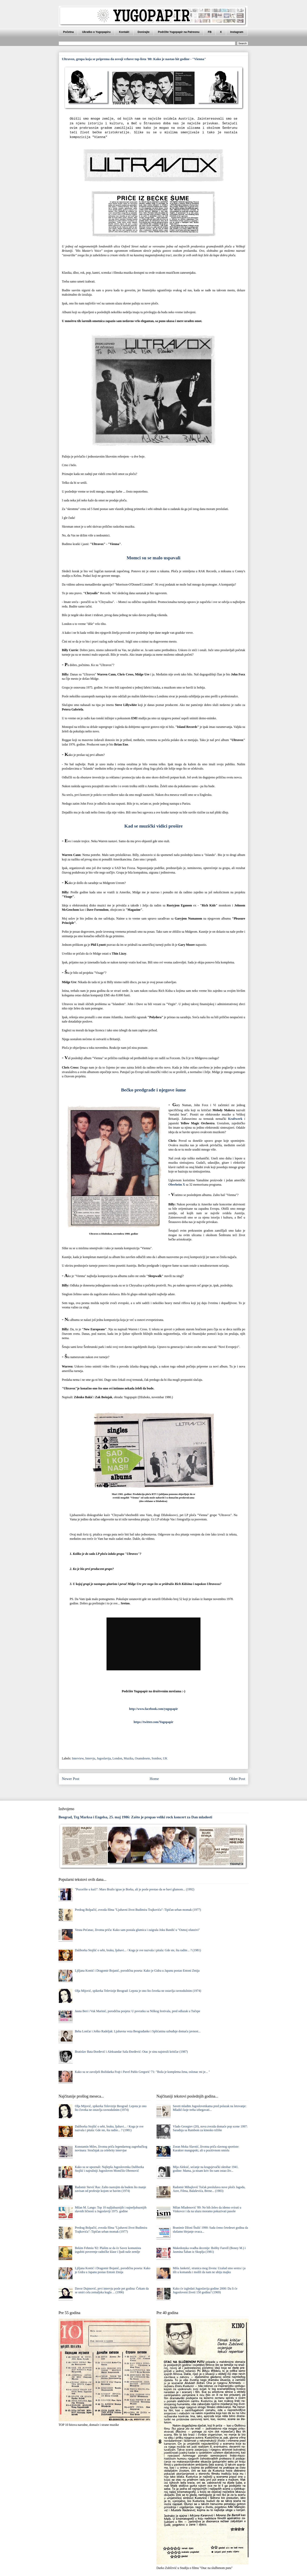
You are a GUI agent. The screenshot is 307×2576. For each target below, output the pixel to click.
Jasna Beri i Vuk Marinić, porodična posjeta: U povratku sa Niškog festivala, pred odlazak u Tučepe (137, 2011)
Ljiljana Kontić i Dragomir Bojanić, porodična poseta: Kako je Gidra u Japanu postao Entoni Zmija (137, 1970)
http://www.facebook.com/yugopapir (153, 1708)
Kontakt (124, 31)
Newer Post (70, 1779)
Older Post (237, 1779)
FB (210, 31)
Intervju (90, 1758)
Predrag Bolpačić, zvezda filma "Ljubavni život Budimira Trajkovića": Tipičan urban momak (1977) (138, 1909)
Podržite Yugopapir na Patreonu (179, 31)
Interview (78, 1758)
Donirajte (144, 31)
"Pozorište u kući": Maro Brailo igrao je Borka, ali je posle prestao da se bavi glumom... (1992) (134, 1889)
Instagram (236, 31)
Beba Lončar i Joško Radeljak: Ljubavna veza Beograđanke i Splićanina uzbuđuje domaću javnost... (137, 2031)
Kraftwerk (235, 1118)
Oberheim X (176, 1184)
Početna (68, 31)
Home (154, 1779)
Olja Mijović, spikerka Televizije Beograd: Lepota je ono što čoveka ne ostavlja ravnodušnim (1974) (138, 1990)
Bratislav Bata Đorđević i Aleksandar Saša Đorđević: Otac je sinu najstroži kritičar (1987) (131, 2051)
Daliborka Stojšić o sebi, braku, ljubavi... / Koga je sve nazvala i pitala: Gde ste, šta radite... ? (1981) (138, 1950)
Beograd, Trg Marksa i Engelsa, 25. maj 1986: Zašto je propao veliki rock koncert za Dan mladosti (135, 1817)
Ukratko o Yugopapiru (96, 31)
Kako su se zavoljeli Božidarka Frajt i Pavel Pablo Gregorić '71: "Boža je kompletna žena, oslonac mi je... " (142, 2071)
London (117, 1758)
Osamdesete (142, 1758)
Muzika (128, 1758)
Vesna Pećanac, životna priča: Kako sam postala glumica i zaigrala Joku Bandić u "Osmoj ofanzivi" (137, 1930)
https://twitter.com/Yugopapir (153, 1722)
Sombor (156, 1758)
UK (165, 1758)
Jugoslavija (104, 1758)
